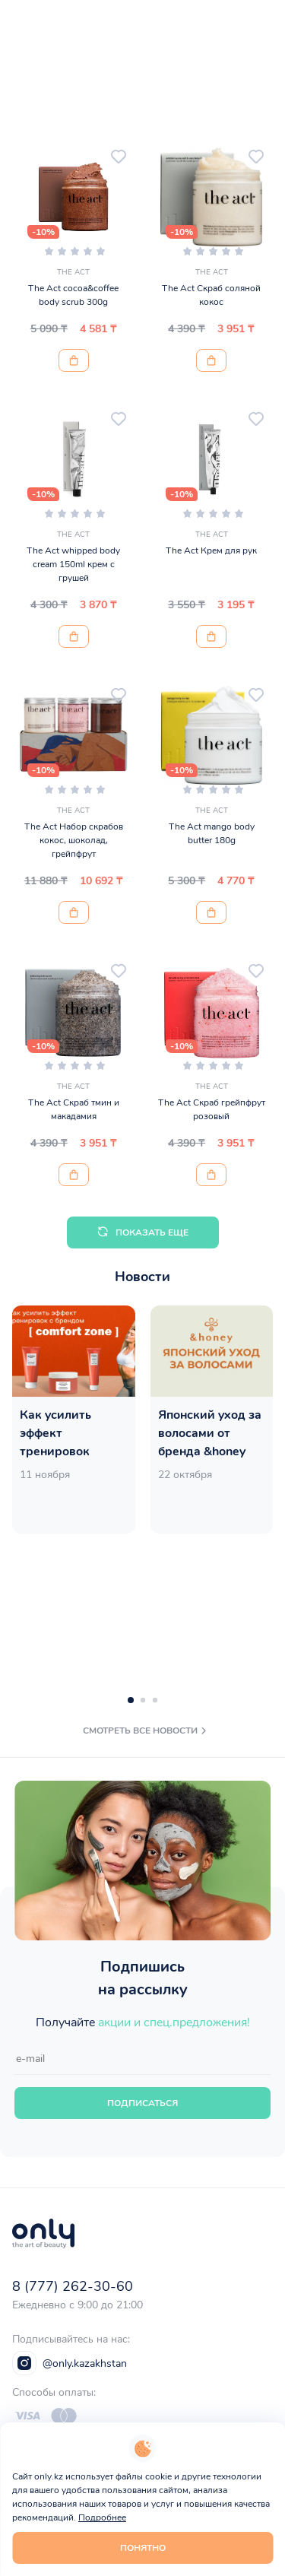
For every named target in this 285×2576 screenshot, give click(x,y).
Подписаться (142, 2103)
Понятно (143, 2548)
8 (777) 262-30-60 (72, 2286)
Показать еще (142, 1232)
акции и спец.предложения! (174, 2022)
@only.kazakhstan (69, 2363)
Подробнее (102, 2517)
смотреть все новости (146, 1730)
